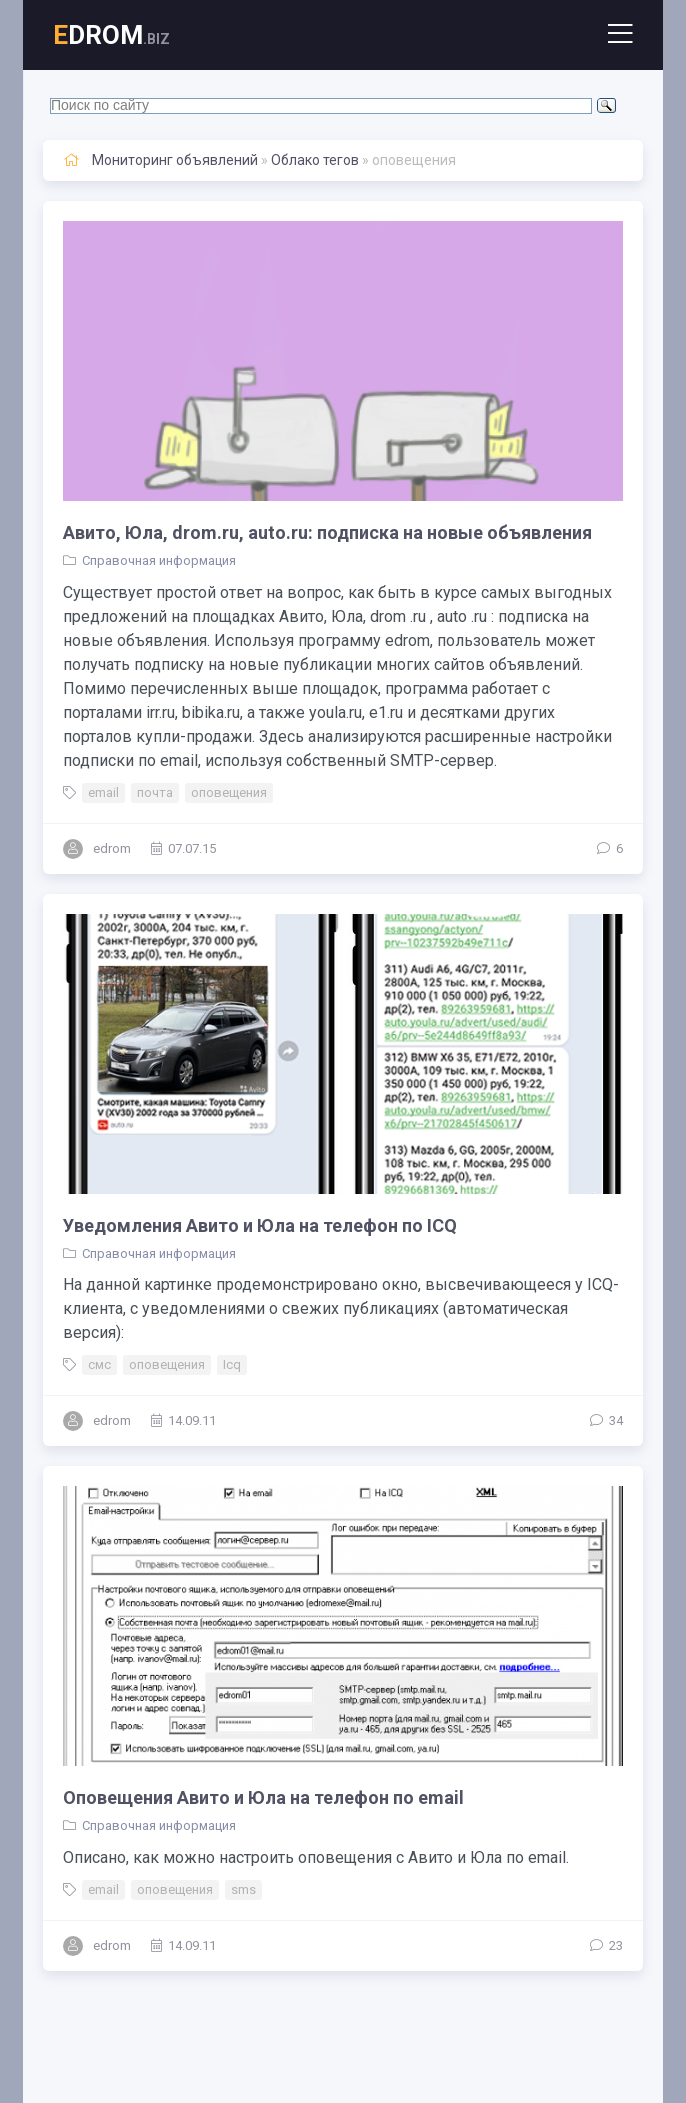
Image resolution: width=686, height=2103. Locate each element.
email (103, 792)
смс (99, 1364)
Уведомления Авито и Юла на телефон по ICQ (260, 1225)
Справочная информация (159, 560)
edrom (112, 848)
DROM (111, 35)
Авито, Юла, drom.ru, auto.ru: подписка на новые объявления (327, 532)
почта (155, 792)
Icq (232, 1364)
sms (243, 1889)
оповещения (229, 792)
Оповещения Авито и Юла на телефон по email (263, 1797)
